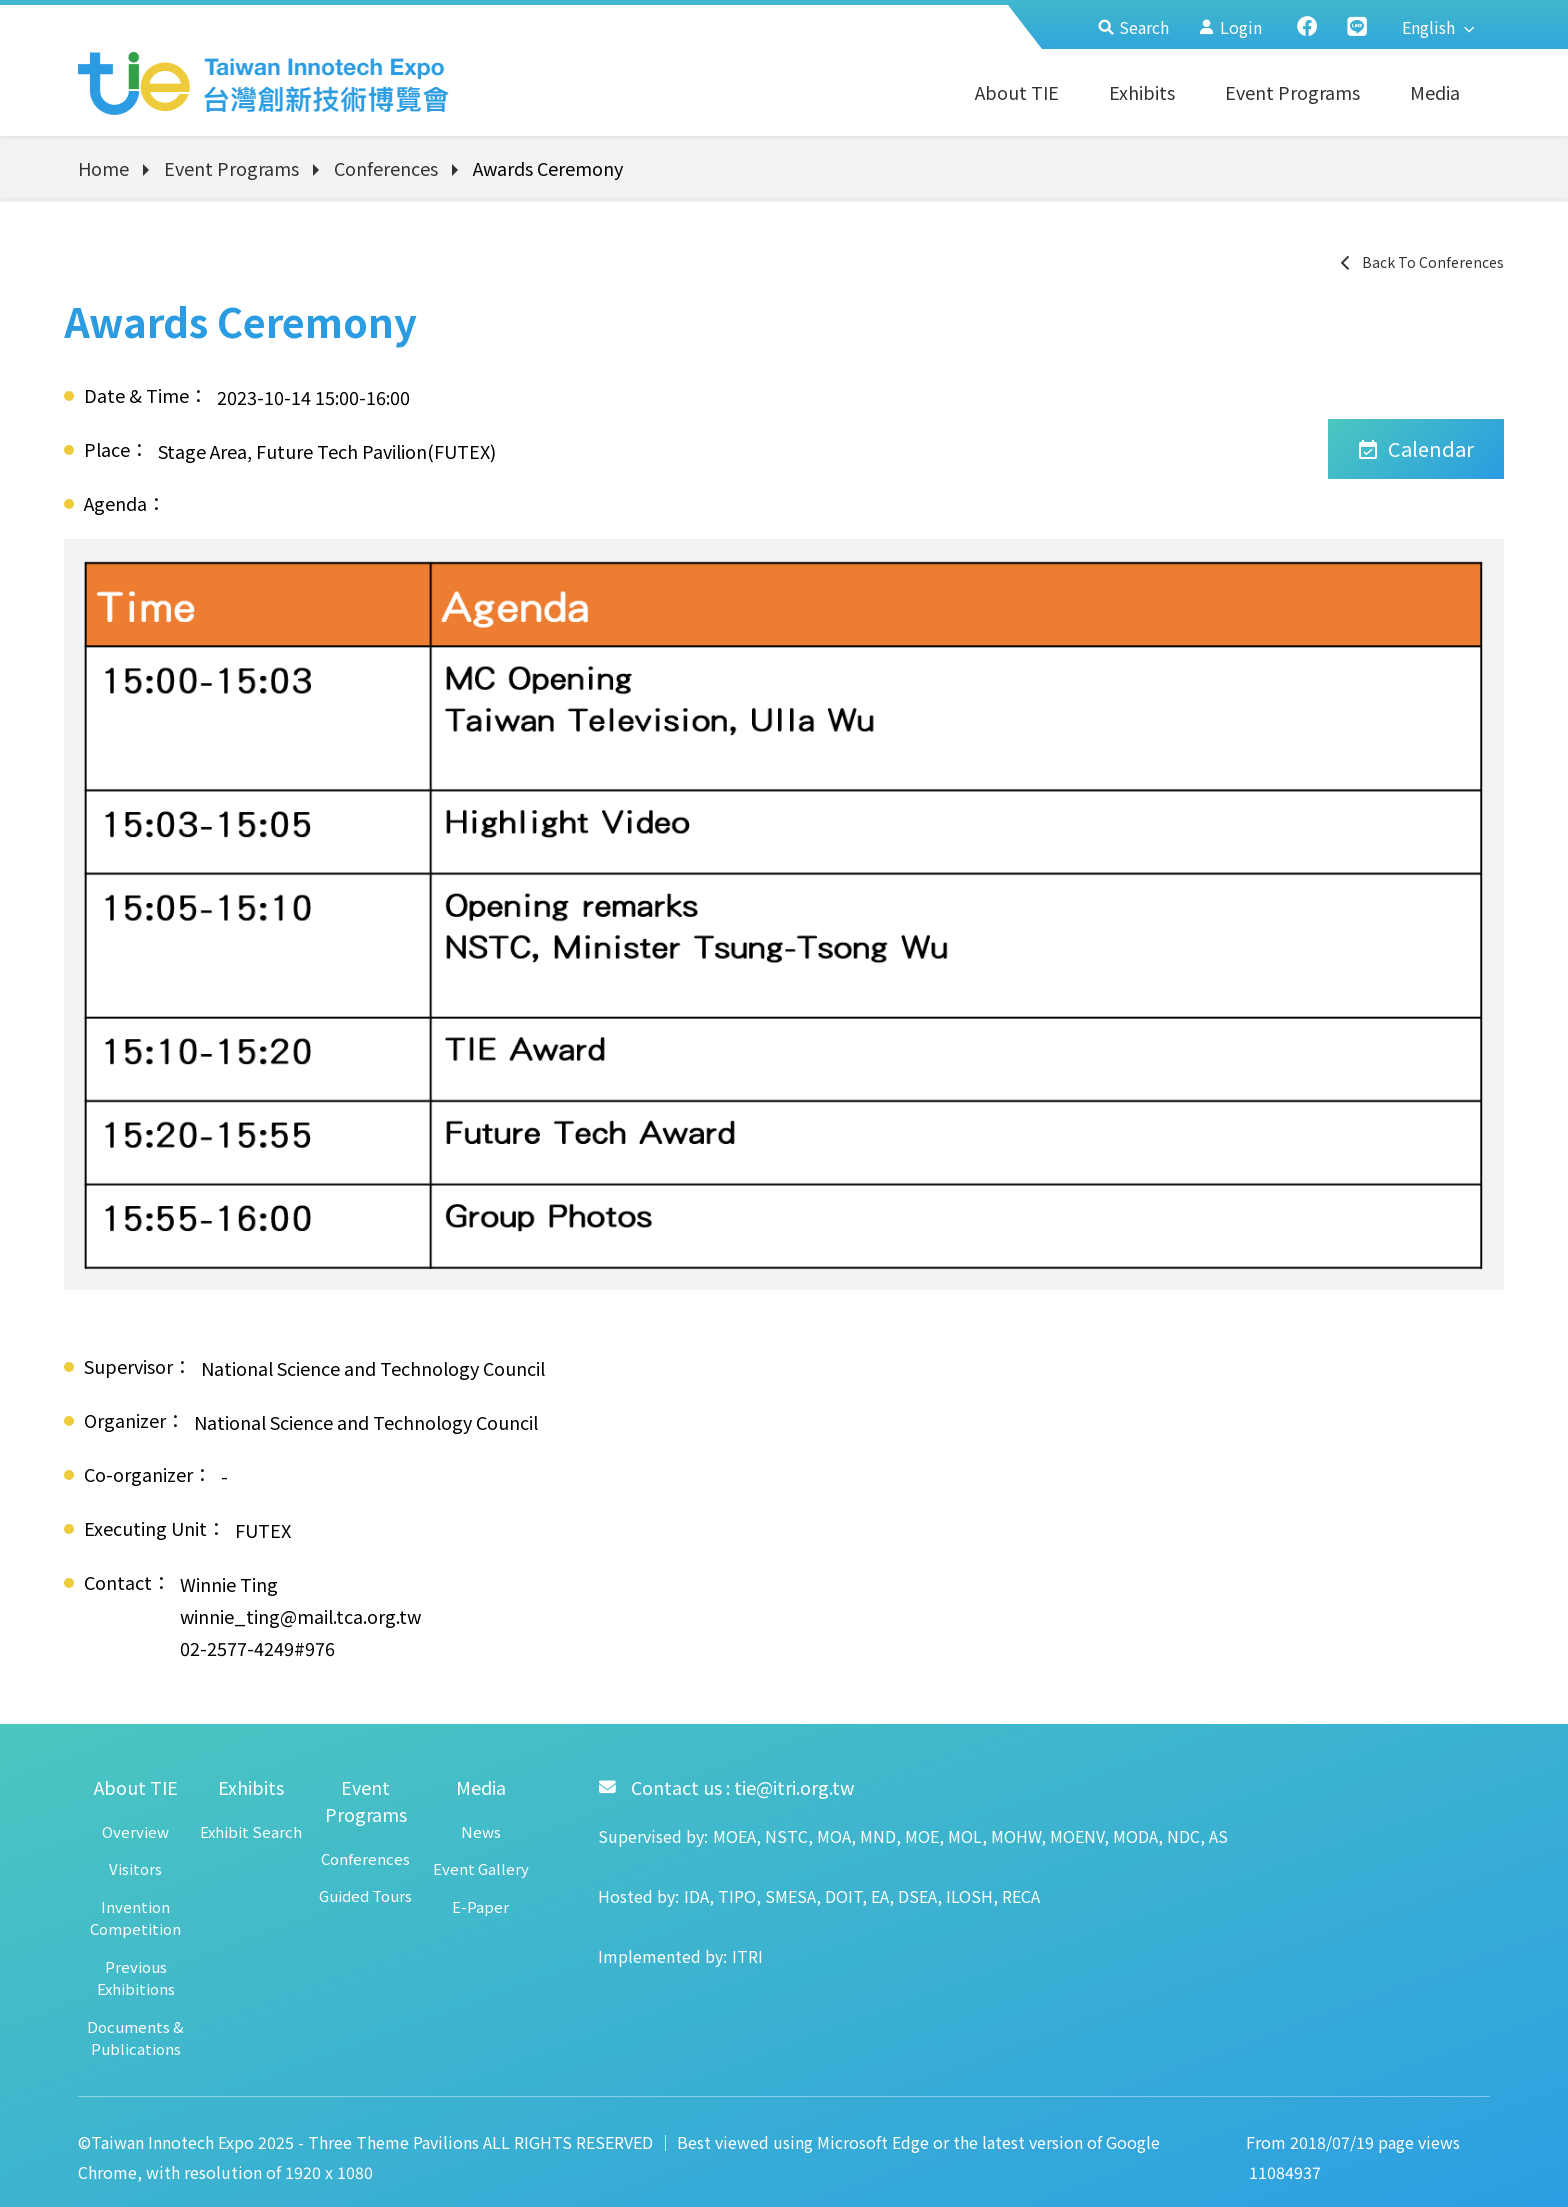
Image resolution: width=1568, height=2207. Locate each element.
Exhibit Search (251, 1831)
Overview (135, 1831)
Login (1230, 27)
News (481, 1831)
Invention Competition (135, 1918)
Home (103, 168)
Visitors (135, 1868)
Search (1133, 27)
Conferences (386, 168)
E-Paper (480, 1906)
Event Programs (1292, 92)
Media (1435, 92)
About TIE (1017, 92)
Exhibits (1142, 92)
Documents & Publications (135, 2038)
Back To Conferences (1421, 262)
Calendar (1416, 448)
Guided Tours (365, 1895)
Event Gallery (481, 1868)
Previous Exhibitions (136, 1978)
